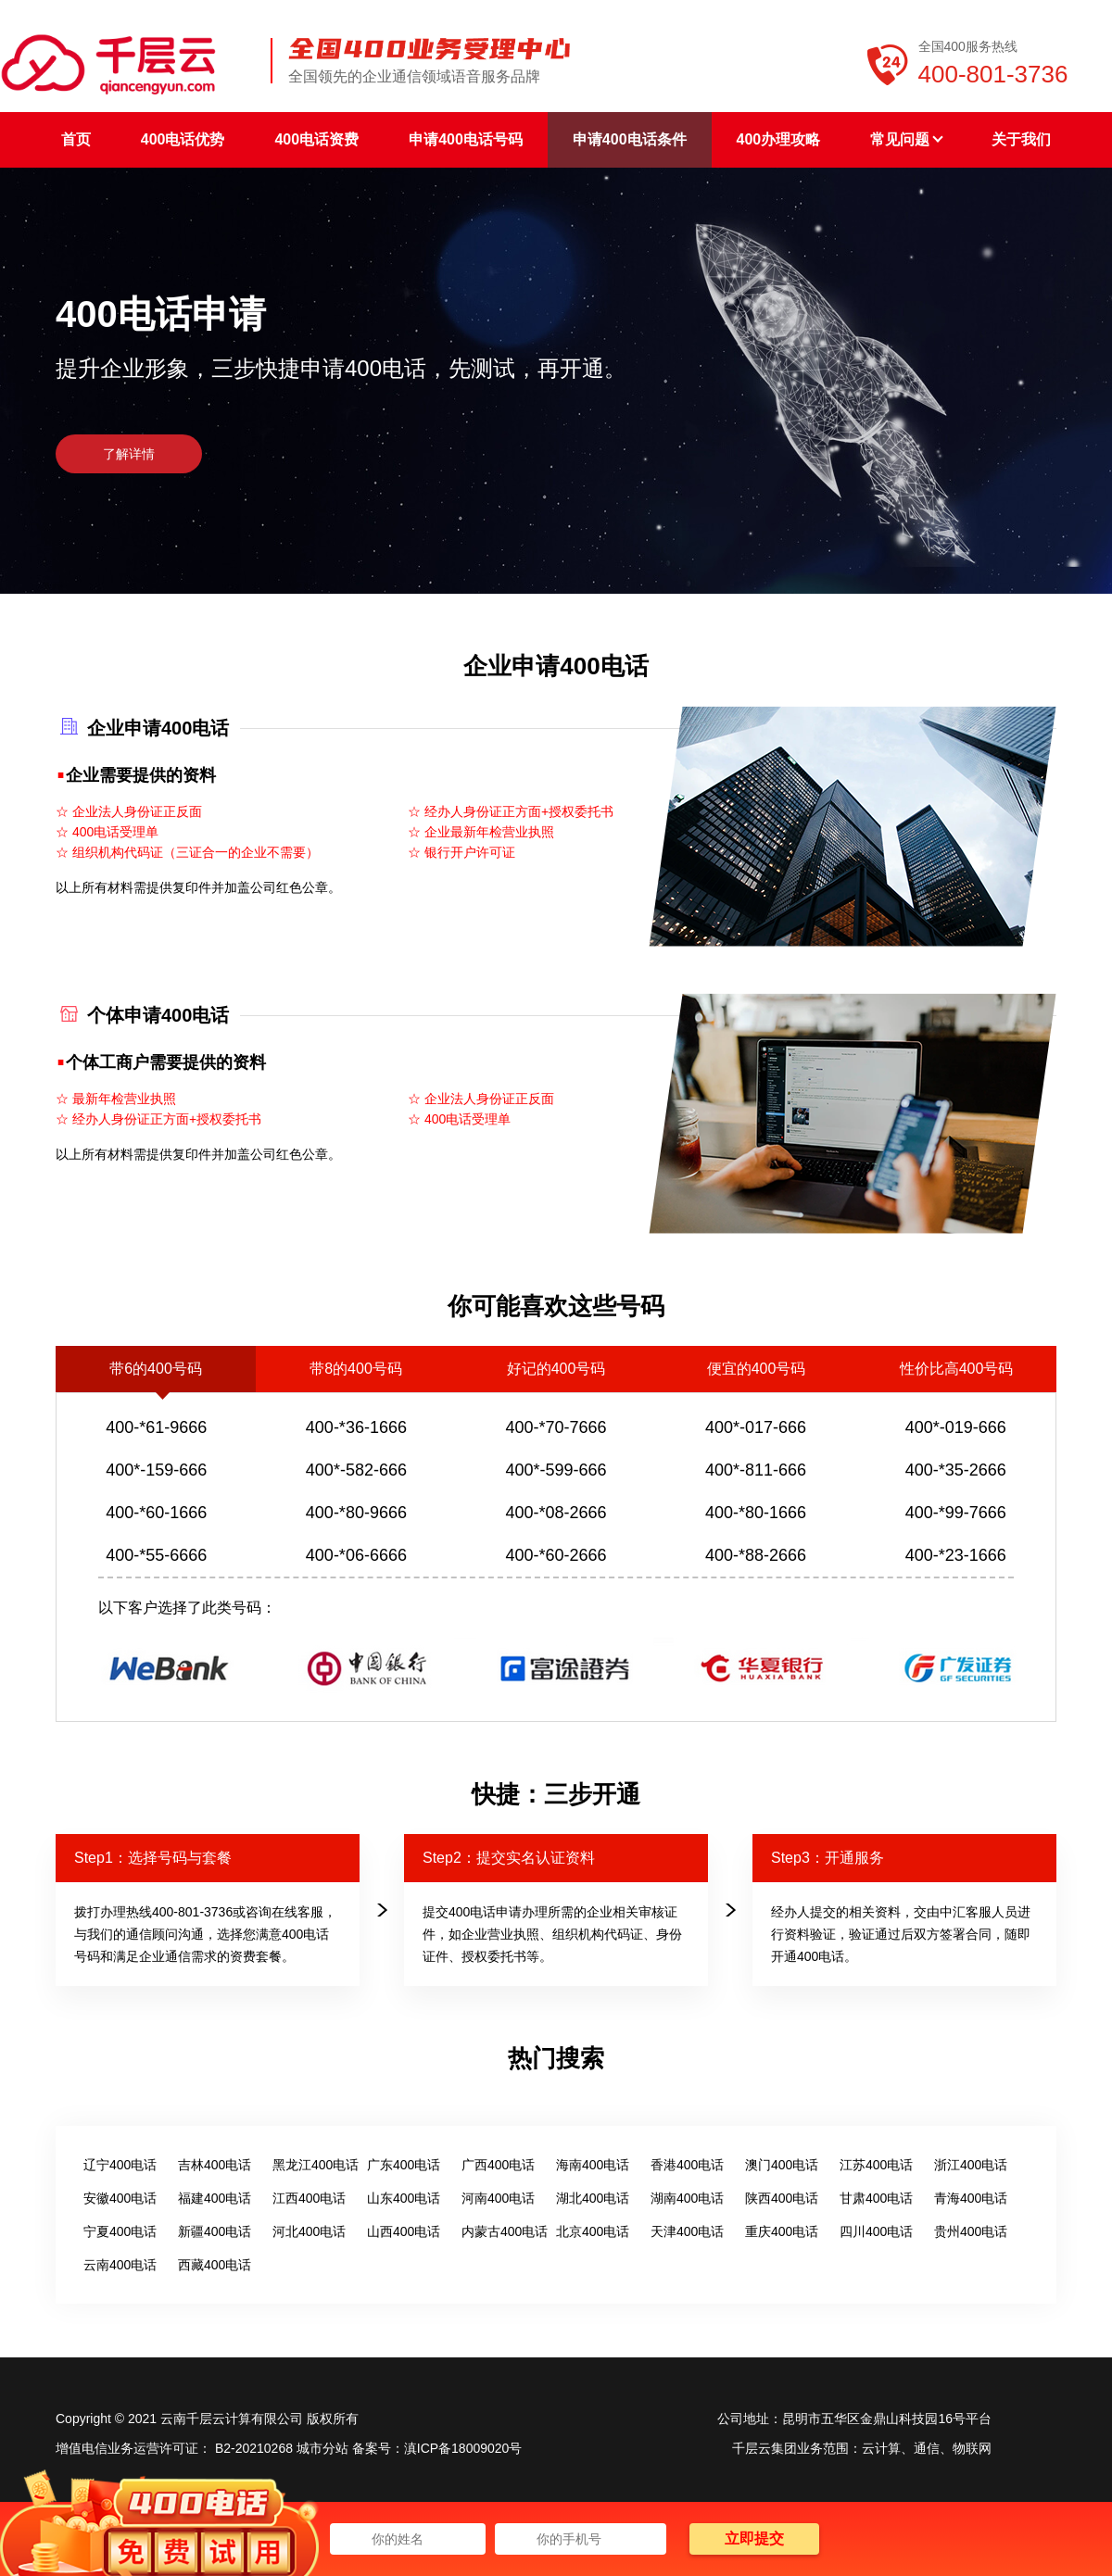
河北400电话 (309, 2231)
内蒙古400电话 (504, 2231)
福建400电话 (214, 2198)
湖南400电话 (687, 2198)
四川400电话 (876, 2231)
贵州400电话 (970, 2231)
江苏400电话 (876, 2164)
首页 (76, 139)
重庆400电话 (781, 2231)
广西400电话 (498, 2164)
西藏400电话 (214, 2264)
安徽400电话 (120, 2198)
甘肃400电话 (876, 2198)
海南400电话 (592, 2164)
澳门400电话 (781, 2164)
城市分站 (322, 2448)
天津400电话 (687, 2231)
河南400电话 (498, 2198)
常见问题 (905, 139)
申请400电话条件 (630, 139)
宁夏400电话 (120, 2231)
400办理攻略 (779, 139)
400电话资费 (316, 139)
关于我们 (1021, 139)
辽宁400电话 (120, 2164)
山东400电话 (403, 2198)
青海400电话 (970, 2198)
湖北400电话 (592, 2198)
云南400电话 (120, 2264)
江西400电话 (309, 2198)
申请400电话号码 (466, 139)
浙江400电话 (970, 2164)
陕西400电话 (781, 2198)
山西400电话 (403, 2231)
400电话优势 (183, 139)
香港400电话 (687, 2164)
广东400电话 (403, 2164)
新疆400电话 (214, 2231)
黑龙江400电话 (315, 2164)
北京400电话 (592, 2231)
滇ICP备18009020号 (463, 2448)
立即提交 (754, 2538)
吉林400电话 (214, 2164)
